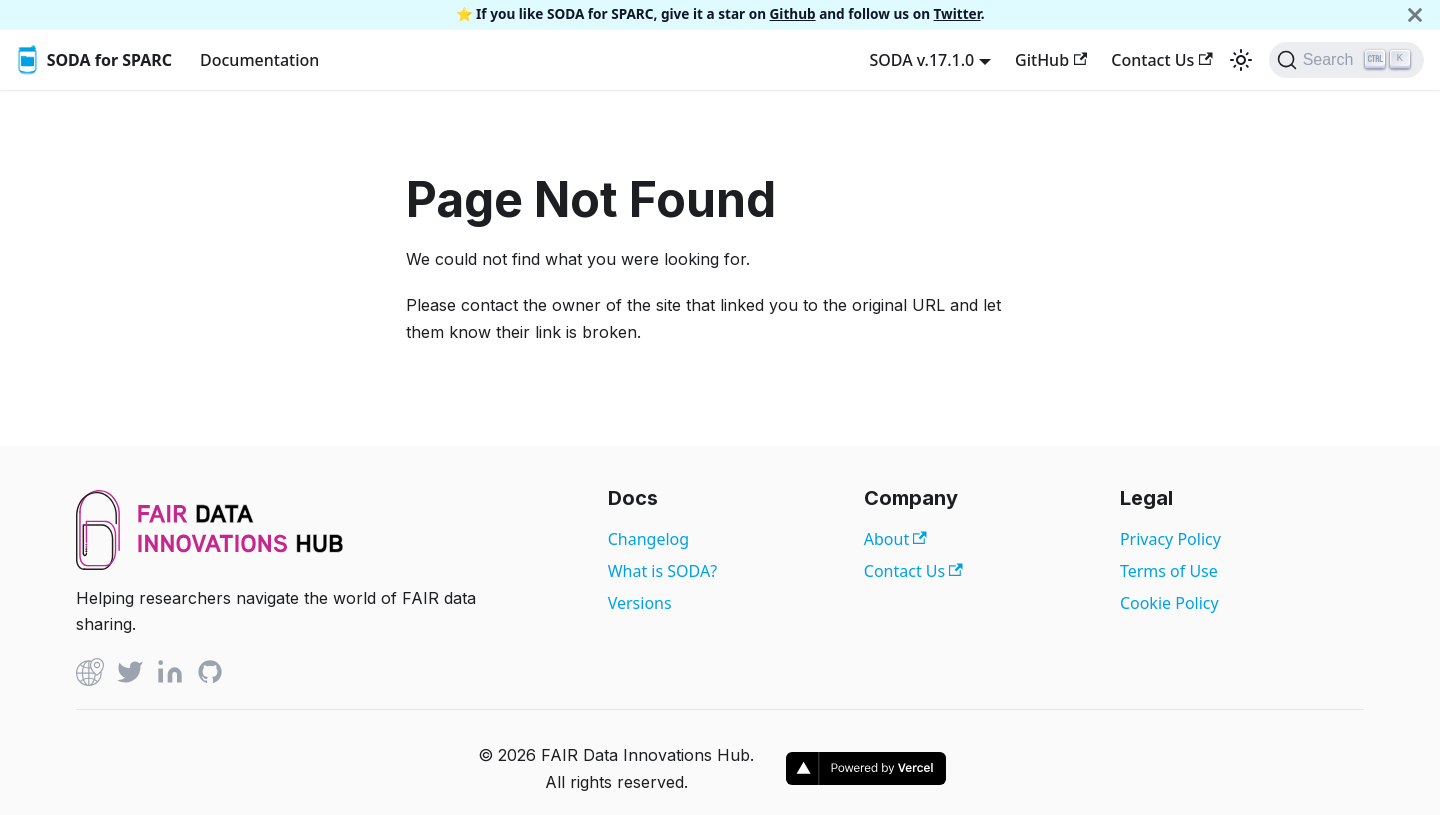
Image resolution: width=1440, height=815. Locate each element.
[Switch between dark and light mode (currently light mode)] (1241, 60)
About (895, 539)
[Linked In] (170, 675)
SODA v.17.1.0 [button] (921, 60)
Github (793, 13)
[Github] (90, 675)
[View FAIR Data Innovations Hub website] (210, 564)
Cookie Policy (1169, 603)
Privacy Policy (1170, 539)
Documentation (259, 60)
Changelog (648, 539)
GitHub (1051, 60)
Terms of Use (1169, 571)
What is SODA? (662, 571)
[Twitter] (130, 675)
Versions (640, 603)
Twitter (957, 13)
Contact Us (1161, 60)
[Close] (1415, 14)
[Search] (1346, 60)
